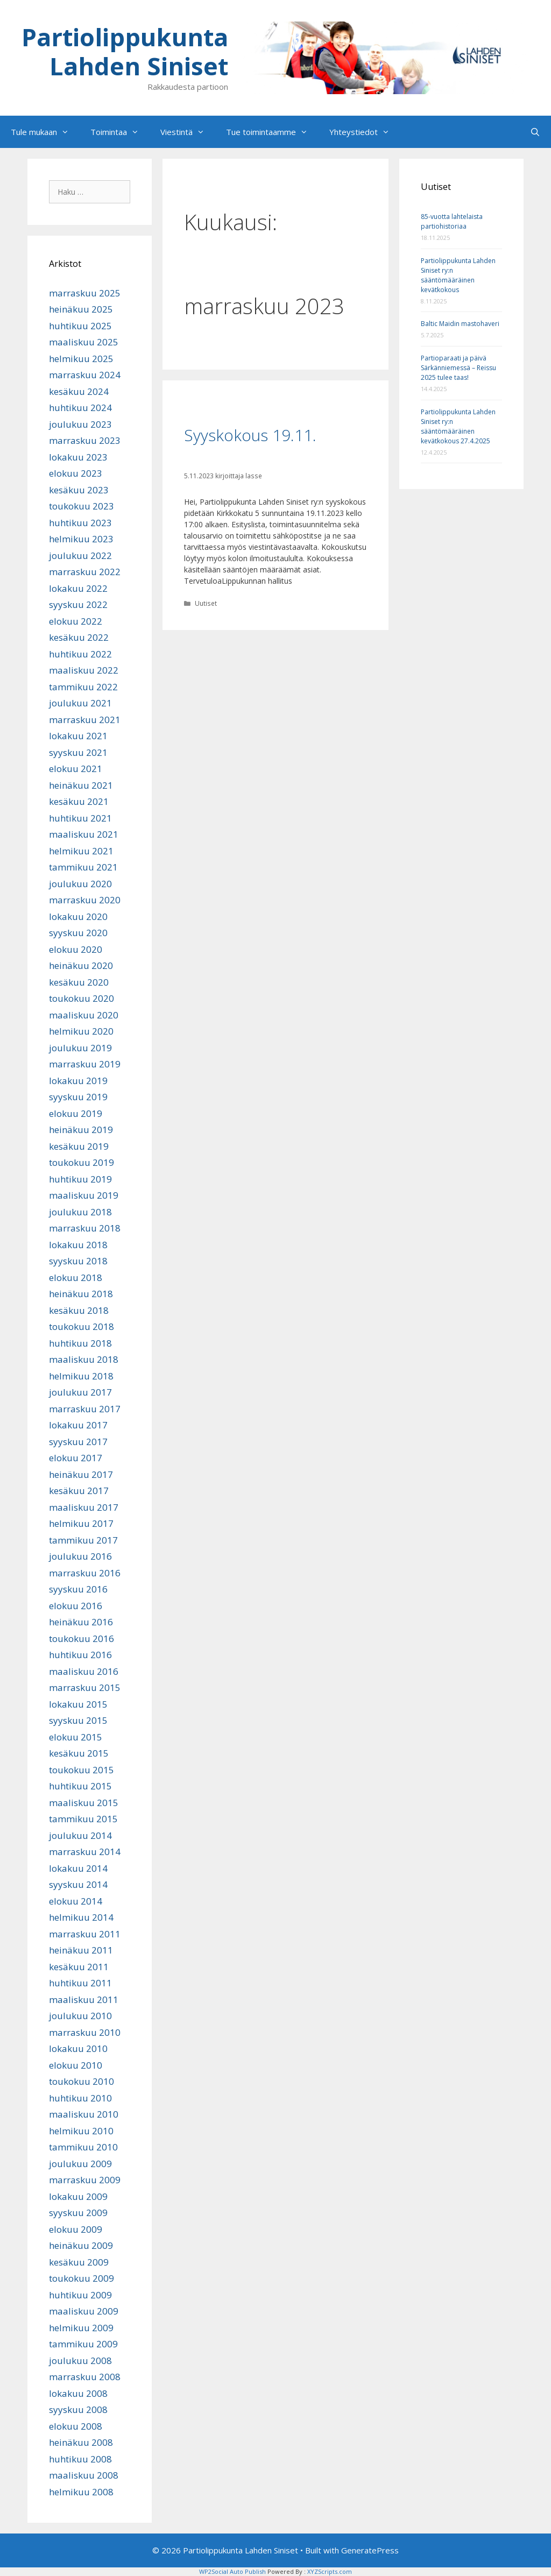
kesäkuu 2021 (79, 801)
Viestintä (187, 132)
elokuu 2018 (75, 1277)
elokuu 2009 (75, 2229)
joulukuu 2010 (80, 2015)
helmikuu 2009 (81, 2328)
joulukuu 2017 (80, 1392)
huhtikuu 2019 (80, 1179)
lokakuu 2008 (78, 2393)
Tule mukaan (45, 132)
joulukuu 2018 (80, 1212)
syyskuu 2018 (78, 1261)
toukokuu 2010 (81, 2081)
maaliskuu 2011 (83, 1999)
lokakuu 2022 (78, 588)
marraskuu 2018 (85, 1228)
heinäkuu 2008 (81, 2442)
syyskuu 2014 (78, 1884)
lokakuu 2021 (78, 736)
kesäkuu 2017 (79, 1490)
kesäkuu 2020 (79, 982)
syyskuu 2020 (78, 932)
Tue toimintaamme (272, 132)
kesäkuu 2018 (79, 1310)
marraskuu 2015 (85, 1687)
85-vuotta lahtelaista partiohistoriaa (452, 221)
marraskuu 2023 (85, 440)
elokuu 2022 (75, 621)
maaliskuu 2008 (83, 2475)
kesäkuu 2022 (79, 637)
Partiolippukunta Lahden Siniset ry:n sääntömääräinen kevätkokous (458, 275)
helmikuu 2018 (81, 1376)
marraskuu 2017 (85, 1409)
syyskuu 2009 (78, 2212)
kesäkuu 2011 (79, 1967)
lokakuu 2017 (78, 1425)
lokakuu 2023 (78, 457)
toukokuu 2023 (81, 506)
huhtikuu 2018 (80, 1343)
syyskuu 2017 (78, 1441)
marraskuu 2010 (85, 2032)
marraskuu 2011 (85, 1934)
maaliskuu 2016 (83, 1671)
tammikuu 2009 (83, 2344)
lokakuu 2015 (78, 1704)
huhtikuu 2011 (80, 1983)
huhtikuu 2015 (80, 1786)
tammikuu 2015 (83, 1819)
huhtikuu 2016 (80, 1654)
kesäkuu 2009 (79, 2262)
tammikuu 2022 (83, 687)
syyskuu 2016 (78, 1589)
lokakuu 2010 (78, 2048)
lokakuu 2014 (78, 1868)
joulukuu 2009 (80, 2163)
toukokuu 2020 (81, 998)
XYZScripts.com (329, 2571)
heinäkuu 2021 (81, 785)
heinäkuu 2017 (81, 1474)
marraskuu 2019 (85, 1064)
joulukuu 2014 (80, 1835)
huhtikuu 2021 (80, 818)
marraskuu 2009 (85, 2180)
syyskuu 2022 (78, 604)
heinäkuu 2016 (81, 1622)
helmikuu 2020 (81, 1031)
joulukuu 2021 (80, 703)
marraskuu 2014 (85, 1851)
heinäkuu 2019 (81, 1129)
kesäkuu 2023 (79, 490)
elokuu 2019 (75, 1113)
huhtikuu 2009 (80, 2295)
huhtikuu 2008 (80, 2459)
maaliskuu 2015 (83, 1802)
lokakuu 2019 (78, 1080)
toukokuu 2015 (81, 1770)
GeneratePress (370, 2550)
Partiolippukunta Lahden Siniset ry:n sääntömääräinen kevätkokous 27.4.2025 (458, 426)
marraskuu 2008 (85, 2376)
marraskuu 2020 (85, 900)
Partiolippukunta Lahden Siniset (125, 51)
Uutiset (206, 603)
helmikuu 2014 (81, 1917)
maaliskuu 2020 (83, 1015)
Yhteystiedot (364, 132)
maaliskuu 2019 (83, 1195)
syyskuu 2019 (78, 1097)
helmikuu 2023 (81, 539)
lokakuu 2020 (78, 916)
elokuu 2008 (75, 2426)
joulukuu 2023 (80, 424)
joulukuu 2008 (80, 2360)
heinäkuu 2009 (81, 2245)
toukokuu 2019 (81, 1162)
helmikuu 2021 (81, 851)
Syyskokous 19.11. (250, 435)
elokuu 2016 (75, 1606)
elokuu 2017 (75, 1458)
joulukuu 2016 (80, 1556)
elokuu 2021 (75, 768)
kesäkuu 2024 (79, 391)
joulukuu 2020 (80, 883)
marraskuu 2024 (85, 375)
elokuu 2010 (75, 2065)
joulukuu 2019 (80, 1048)
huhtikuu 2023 (80, 522)
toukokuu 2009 (81, 2278)
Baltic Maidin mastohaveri (460, 323)
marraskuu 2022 (85, 571)
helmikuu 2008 (81, 2492)
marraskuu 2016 (85, 1573)
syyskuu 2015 (78, 1720)
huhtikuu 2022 (80, 654)
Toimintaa (120, 132)
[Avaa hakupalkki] (535, 132)
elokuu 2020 (75, 949)
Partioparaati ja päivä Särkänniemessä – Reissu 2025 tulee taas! (458, 367)
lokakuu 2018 (78, 1245)
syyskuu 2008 (78, 2409)
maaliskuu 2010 (83, 2114)
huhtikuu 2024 (80, 407)
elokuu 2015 (75, 1737)
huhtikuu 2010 (80, 2098)
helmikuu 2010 (81, 2131)
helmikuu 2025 (81, 358)
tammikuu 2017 (83, 1540)
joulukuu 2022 (80, 555)
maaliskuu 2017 (83, 1507)
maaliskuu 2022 (83, 670)
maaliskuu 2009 (83, 2311)
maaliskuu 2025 (83, 342)
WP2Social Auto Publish (232, 2571)
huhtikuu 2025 (80, 326)
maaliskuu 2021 (83, 834)
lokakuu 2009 (78, 2196)
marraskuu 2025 (85, 293)
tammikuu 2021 (83, 867)
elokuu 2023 (75, 473)
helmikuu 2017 (81, 1523)
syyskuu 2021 (78, 752)
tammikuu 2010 (83, 2147)
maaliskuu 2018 (83, 1359)
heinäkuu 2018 (81, 1293)
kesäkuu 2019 (79, 1146)
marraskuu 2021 (85, 719)
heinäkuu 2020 (81, 965)
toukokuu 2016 (81, 1638)
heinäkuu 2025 (81, 309)
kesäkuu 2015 (79, 1753)
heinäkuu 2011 (81, 1950)
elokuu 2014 (75, 1901)
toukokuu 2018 (81, 1326)
